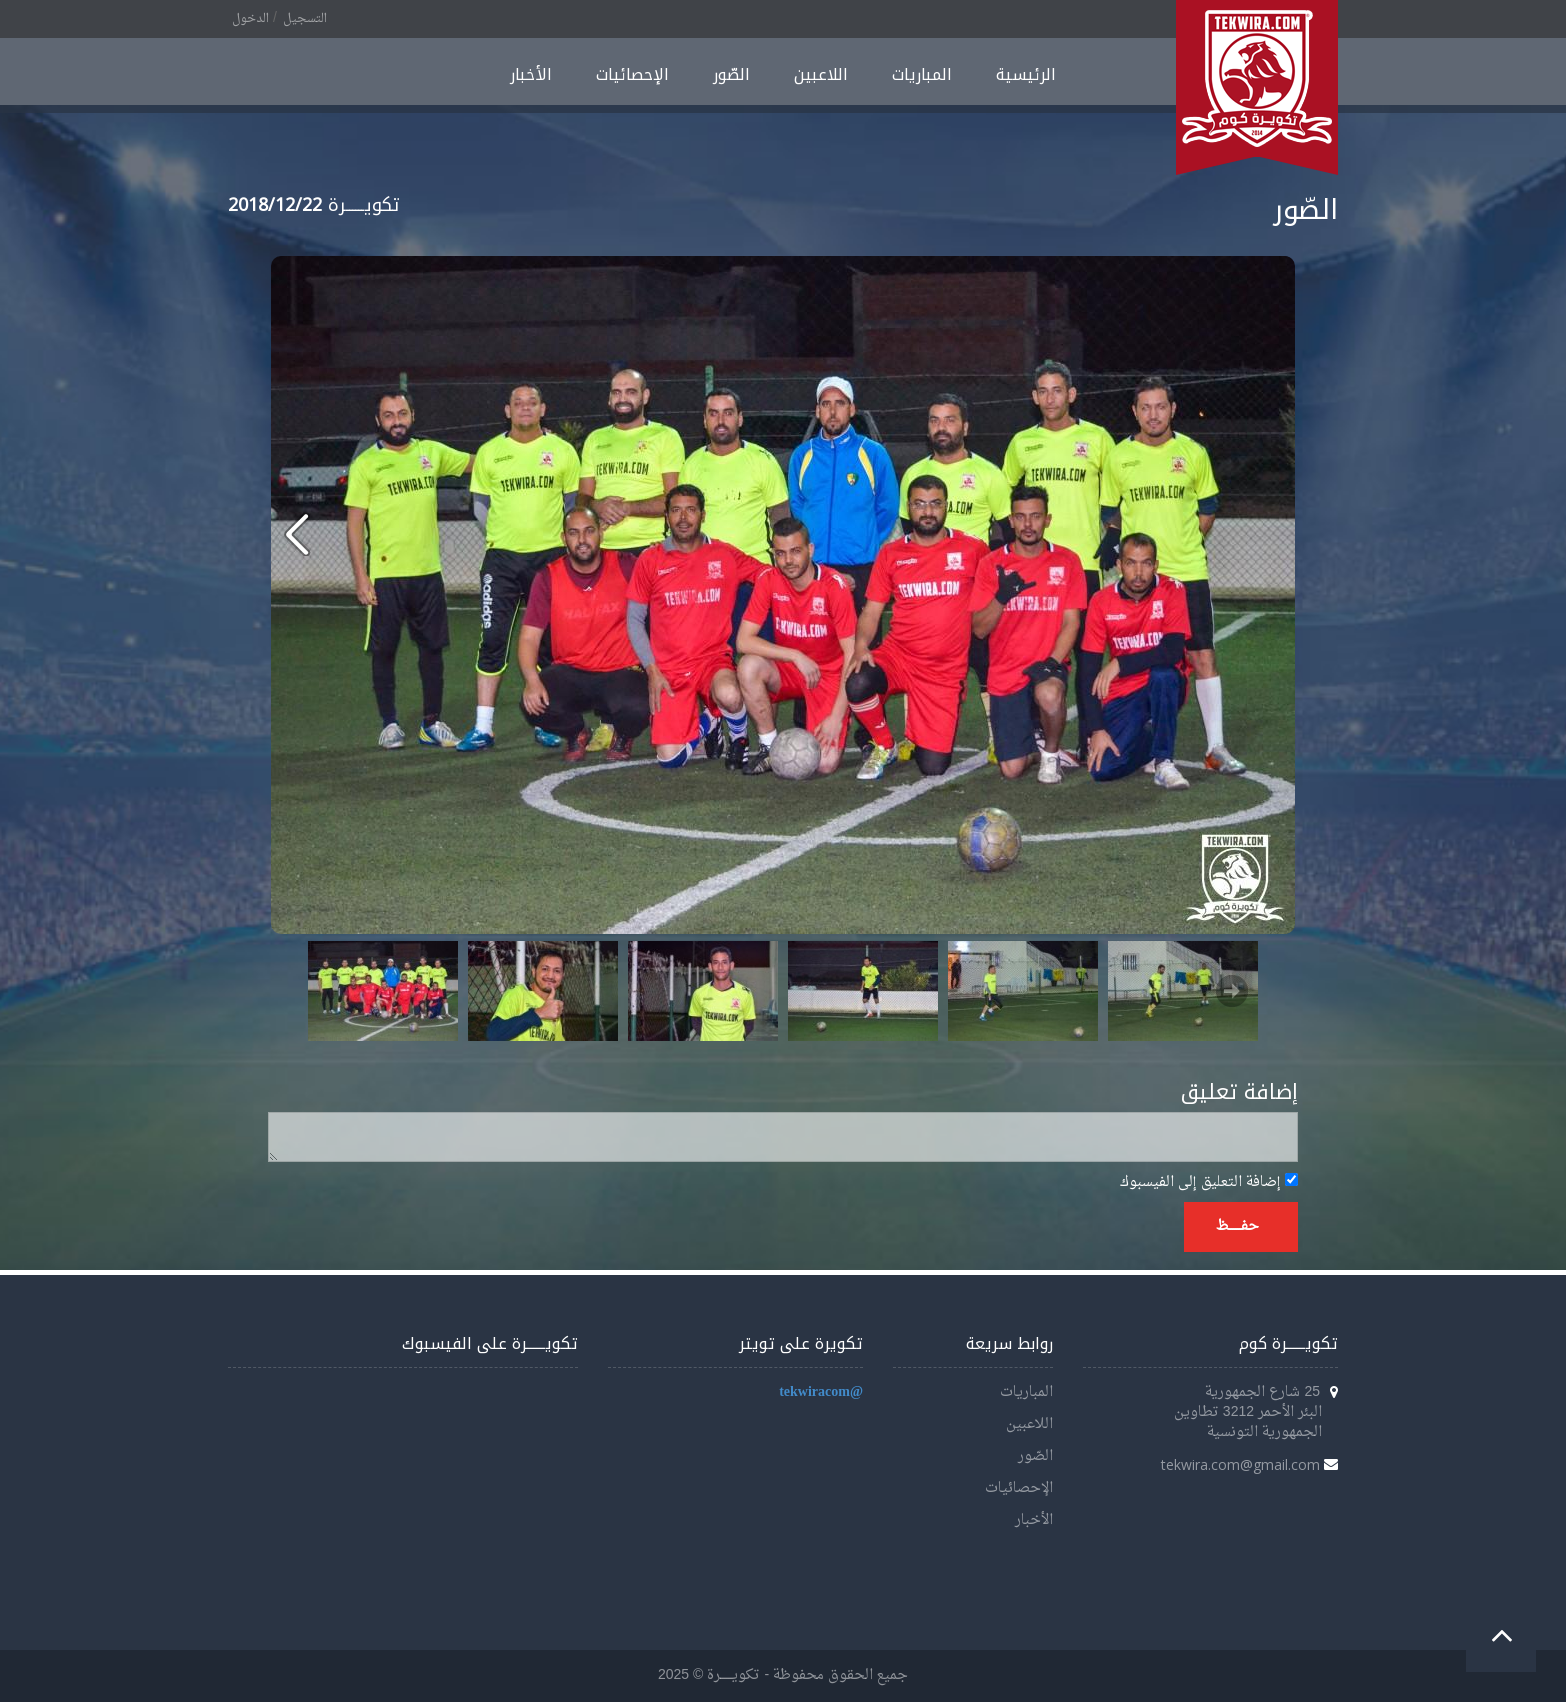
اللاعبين (821, 74)
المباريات (922, 74)
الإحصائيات (632, 74)
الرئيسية (1026, 74)
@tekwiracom (821, 1392)
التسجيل (305, 19)
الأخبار (531, 74)
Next (1232, 991)
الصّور (731, 74)
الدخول (250, 19)
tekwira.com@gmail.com (1240, 1464)
